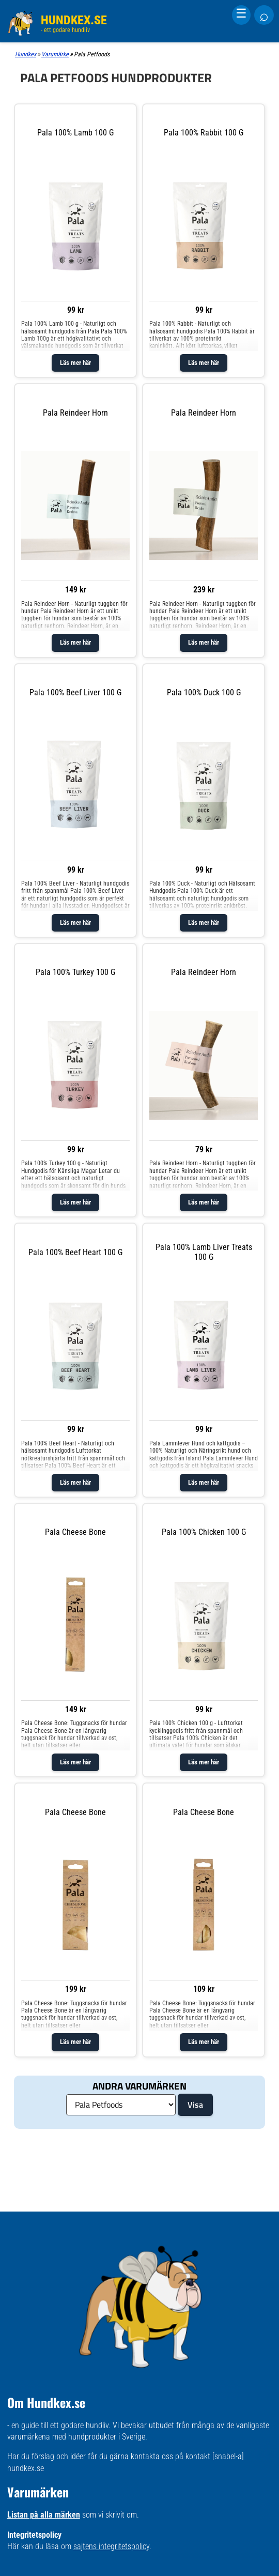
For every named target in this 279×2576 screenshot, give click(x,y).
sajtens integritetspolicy (111, 2546)
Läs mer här (75, 363)
